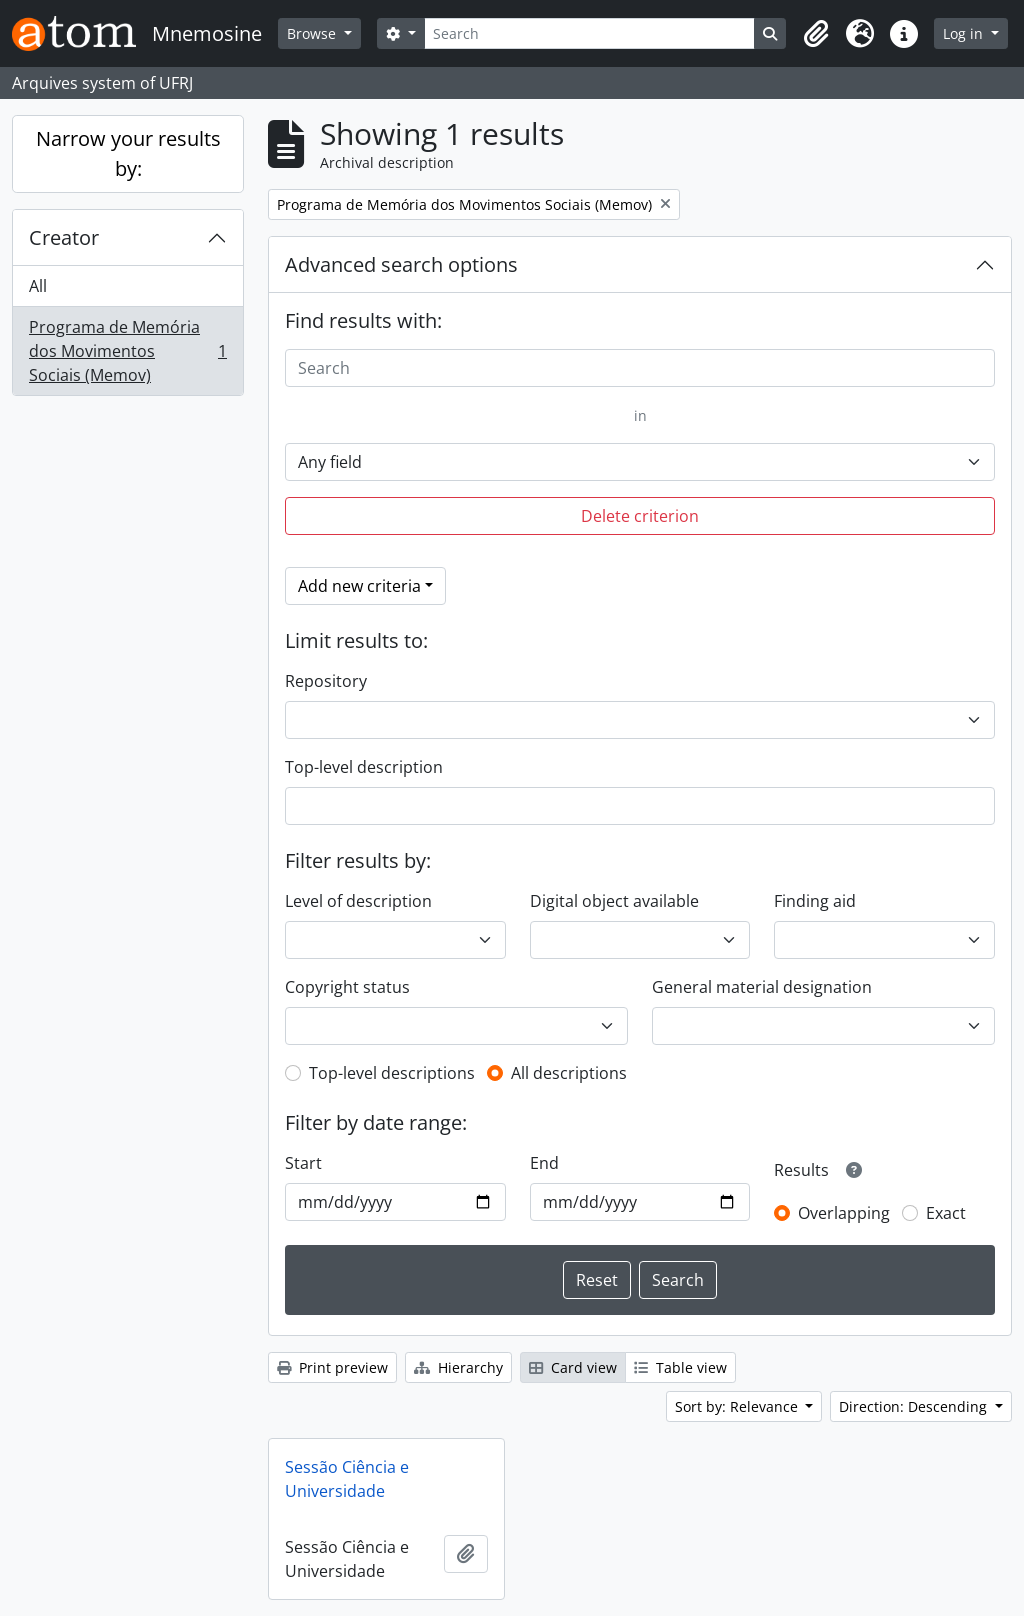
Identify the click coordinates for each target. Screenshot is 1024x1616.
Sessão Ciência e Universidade (347, 1479)
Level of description (358, 901)
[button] (816, 34)
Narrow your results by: (128, 153)
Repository (326, 681)
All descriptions (569, 1073)
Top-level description (364, 767)
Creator (64, 237)
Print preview (332, 1367)
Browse (313, 33)
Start (303, 1163)
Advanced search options (401, 264)
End (544, 1163)
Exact (946, 1213)
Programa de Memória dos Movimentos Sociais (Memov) (127, 351)
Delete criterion (640, 516)
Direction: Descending (915, 1406)
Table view (680, 1367)
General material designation (762, 987)
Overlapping (844, 1213)
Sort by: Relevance (738, 1406)
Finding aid (815, 901)
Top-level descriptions (392, 1073)
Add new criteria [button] (359, 586)
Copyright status (347, 987)
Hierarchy (458, 1367)
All (38, 286)
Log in (965, 33)
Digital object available (614, 901)
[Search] (590, 33)
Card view (573, 1367)
